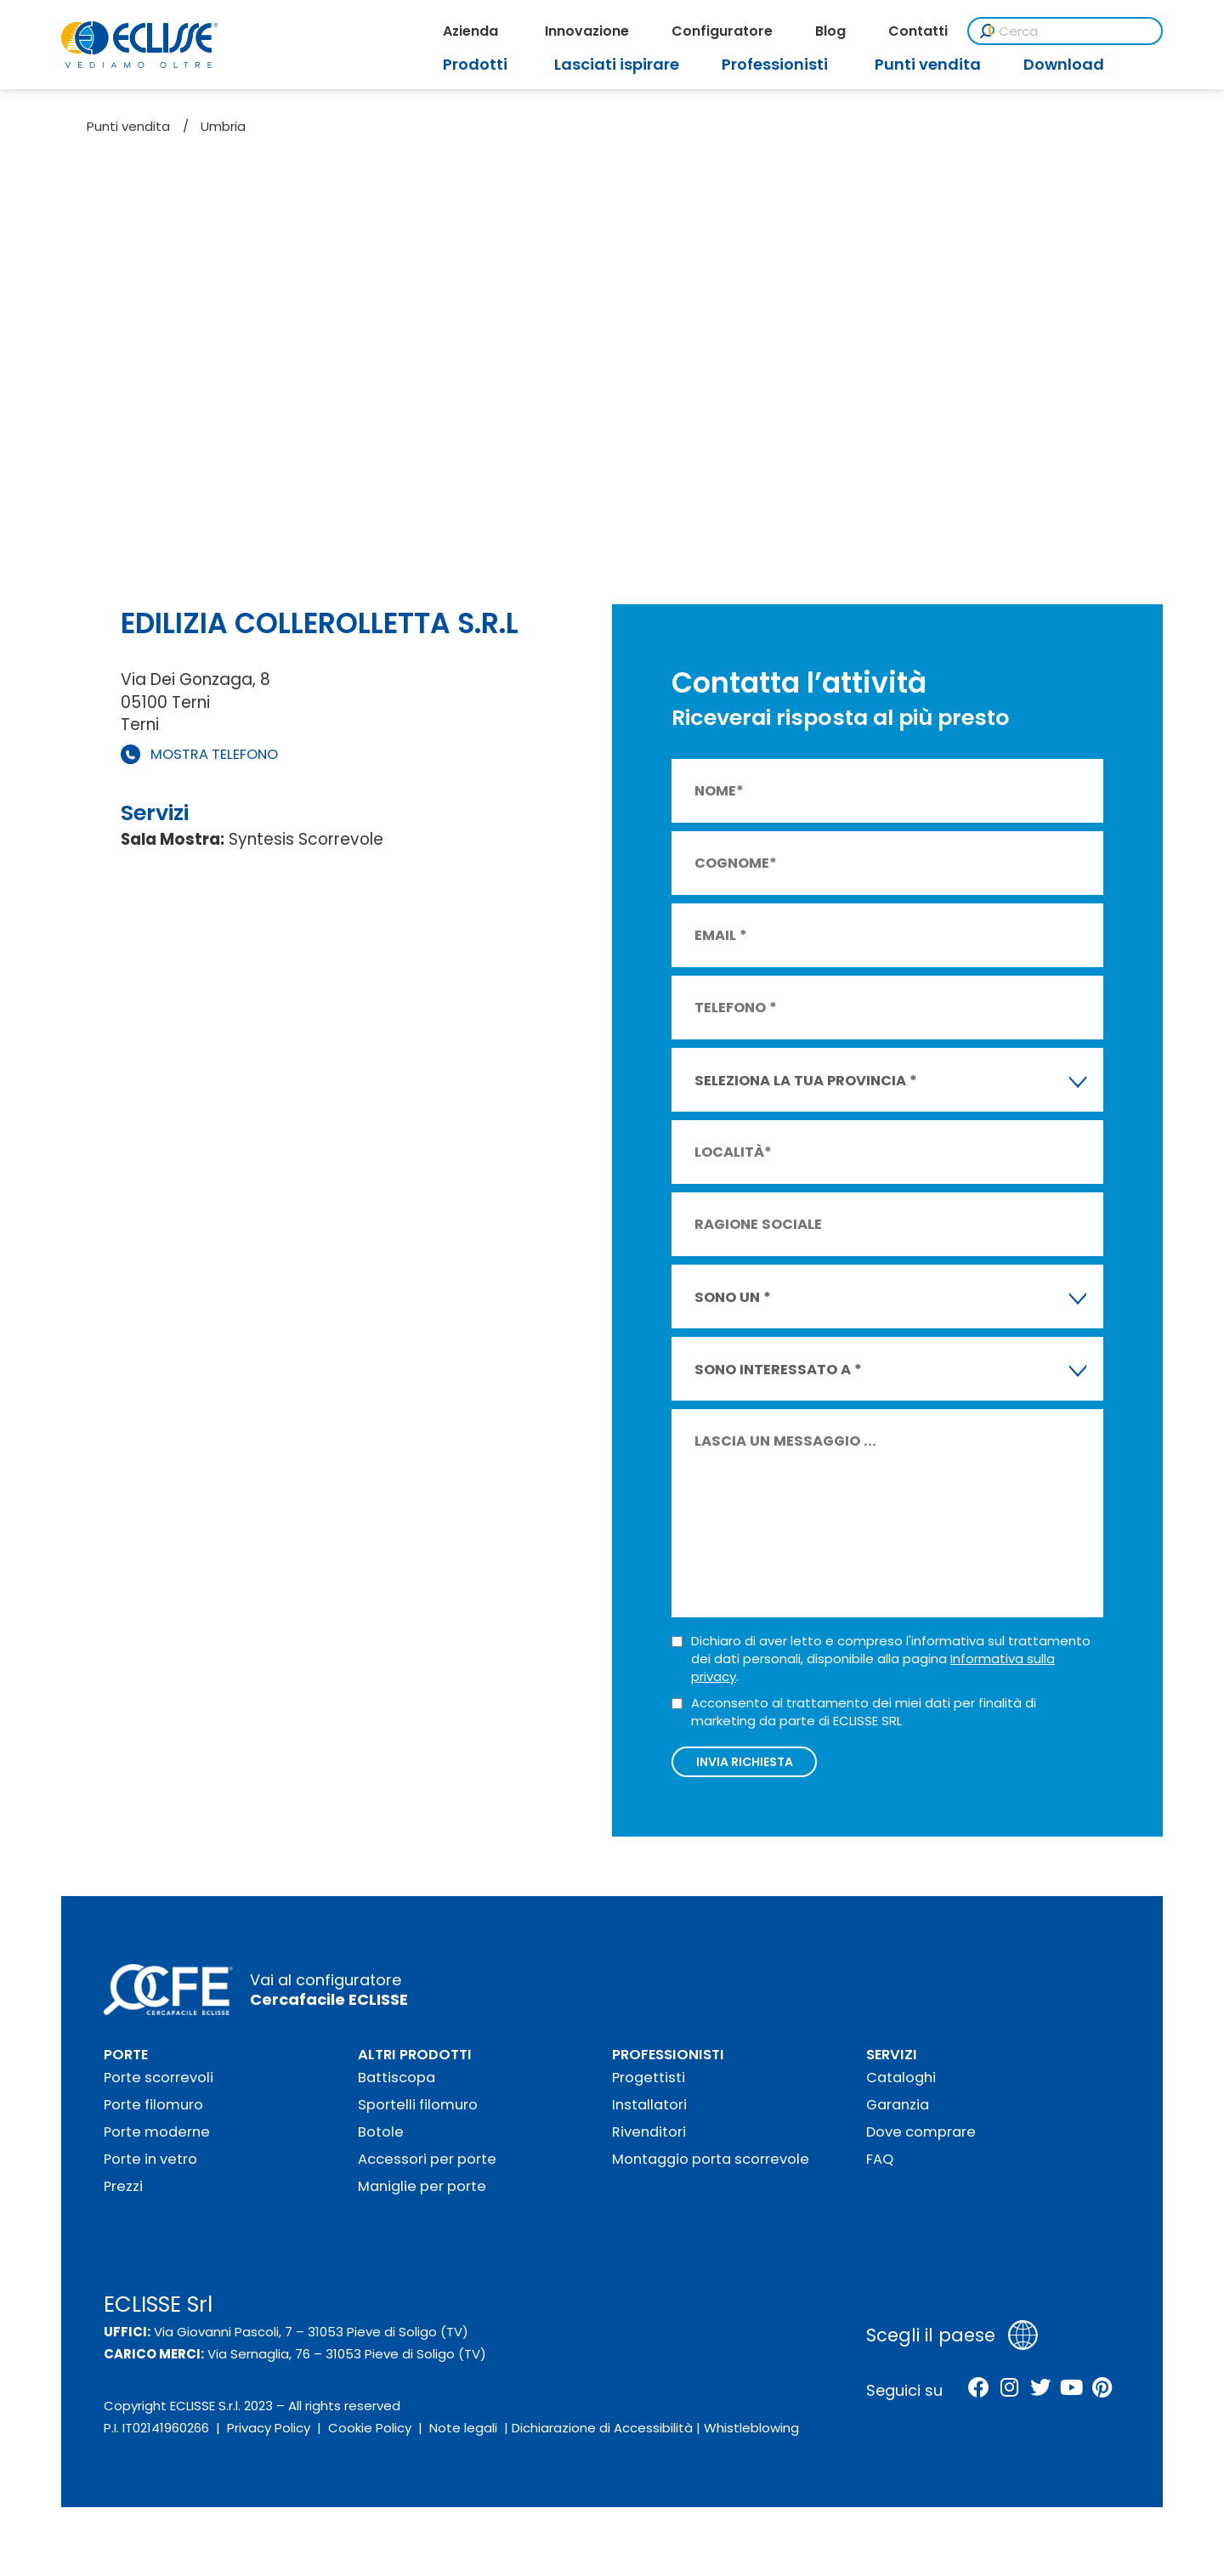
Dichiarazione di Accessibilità (602, 2438)
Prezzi (123, 2195)
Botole (381, 2141)
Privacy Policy (268, 2438)
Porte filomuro (153, 2114)
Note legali (463, 2438)
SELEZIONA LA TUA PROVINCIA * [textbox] (805, 1080)
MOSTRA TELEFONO (214, 754)
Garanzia (897, 2114)
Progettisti (648, 2087)
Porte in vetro (150, 2168)
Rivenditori (649, 2141)
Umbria (223, 126)
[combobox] (887, 1080)
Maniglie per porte (422, 2195)
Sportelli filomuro (418, 2114)
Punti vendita (128, 126)
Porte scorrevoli (158, 2087)
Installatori (649, 2114)
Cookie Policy (369, 2438)
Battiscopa (396, 2087)
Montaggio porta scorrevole (710, 2168)
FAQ (879, 2168)
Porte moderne (157, 2141)
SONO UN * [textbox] (732, 1297)
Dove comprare (921, 2141)
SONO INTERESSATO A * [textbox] (778, 1369)
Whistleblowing (751, 2438)
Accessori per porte (427, 2168)
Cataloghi (901, 2087)
